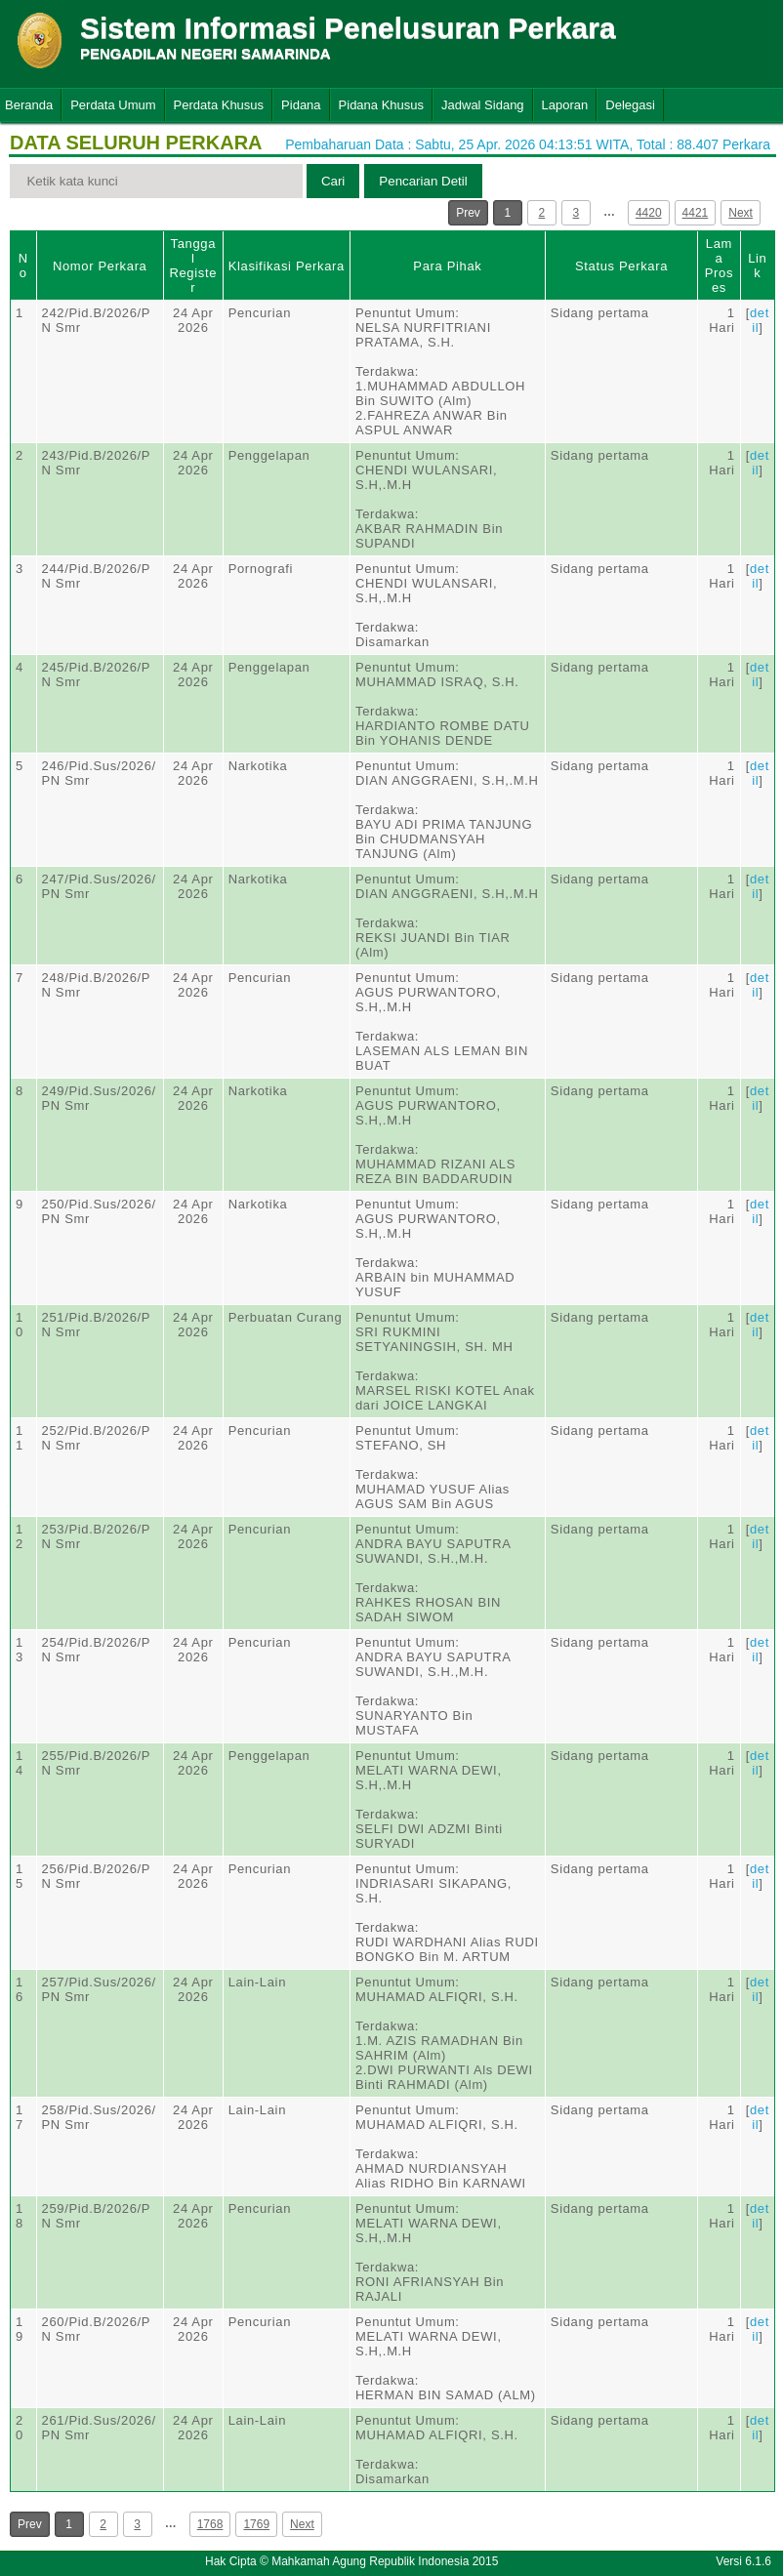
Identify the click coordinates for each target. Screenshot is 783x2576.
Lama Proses (719, 265)
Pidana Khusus (381, 105)
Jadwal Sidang (482, 105)
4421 (695, 213)
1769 (256, 2524)
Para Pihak (447, 266)
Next (740, 213)
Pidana (300, 105)
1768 (210, 2524)
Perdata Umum (112, 105)
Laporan (565, 105)
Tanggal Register (193, 265)
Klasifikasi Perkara (286, 266)
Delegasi (630, 105)
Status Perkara (621, 266)
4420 (649, 213)
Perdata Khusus (219, 105)
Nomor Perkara (100, 266)
